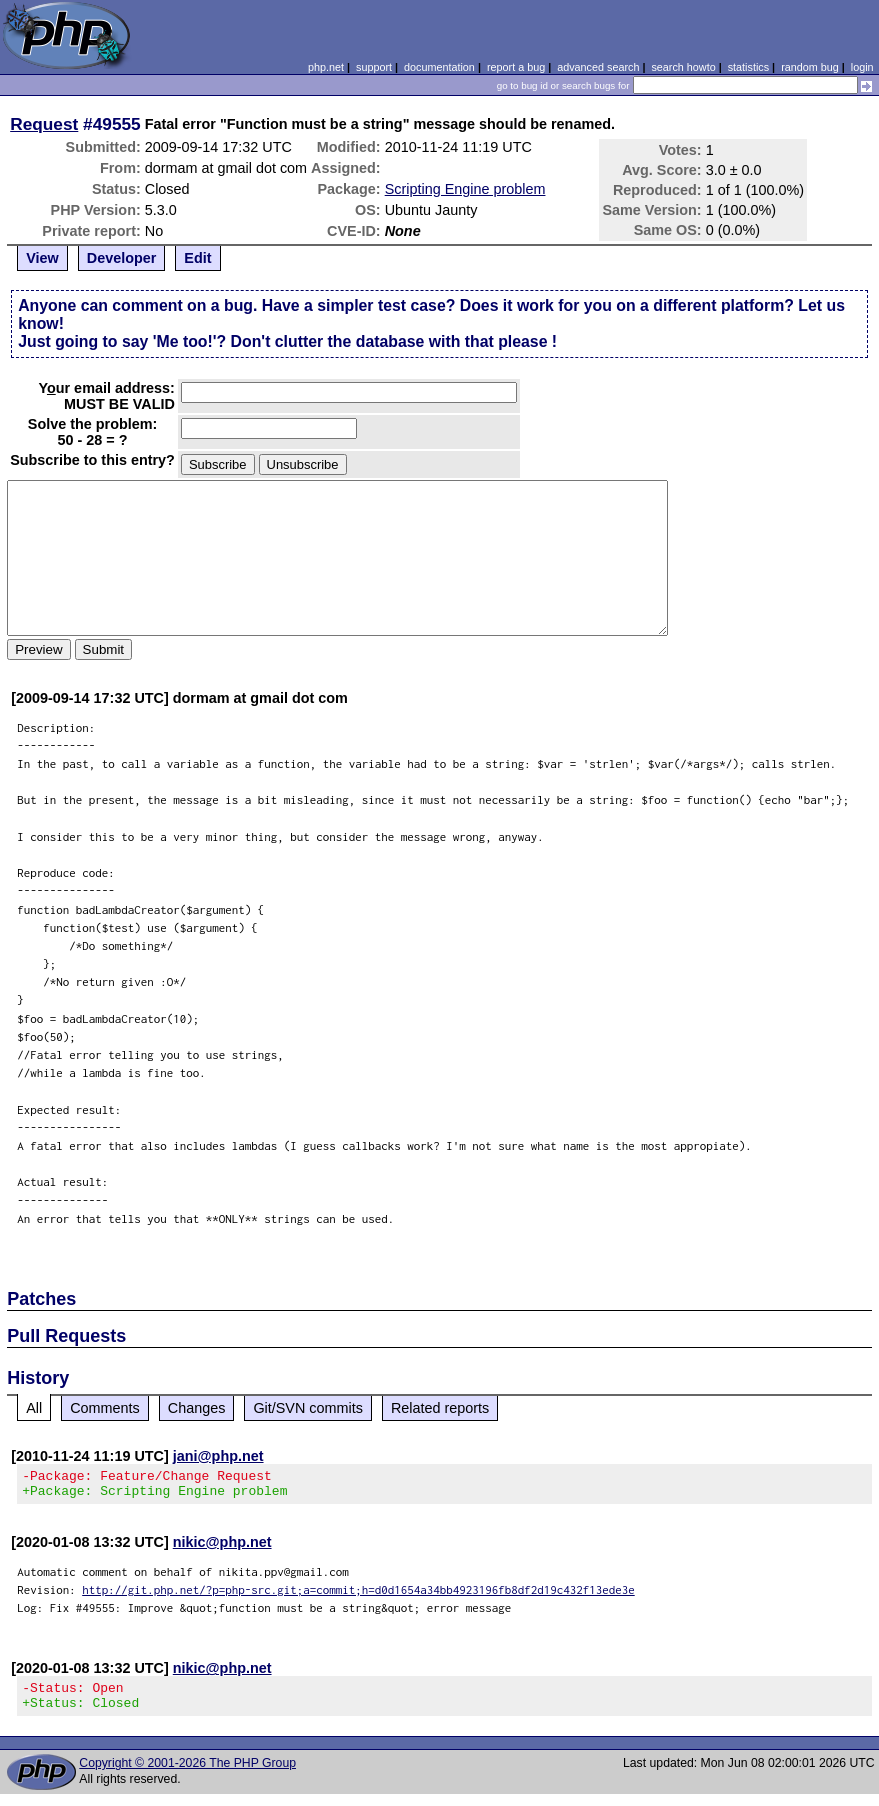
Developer (122, 258)
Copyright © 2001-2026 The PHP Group (187, 1775)
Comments (105, 1408)
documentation (439, 67)
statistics (748, 67)
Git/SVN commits (308, 1408)
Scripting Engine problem (465, 189)
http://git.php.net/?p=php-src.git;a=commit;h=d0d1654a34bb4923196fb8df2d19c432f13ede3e (358, 1595)
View (42, 258)
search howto (683, 67)
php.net (326, 67)
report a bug (516, 67)
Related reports (440, 1408)
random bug (810, 67)
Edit (197, 258)
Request (44, 124)
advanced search (598, 67)
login (862, 67)
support (374, 67)
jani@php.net (218, 1456)
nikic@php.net (222, 1548)
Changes (197, 1408)
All (34, 1408)
